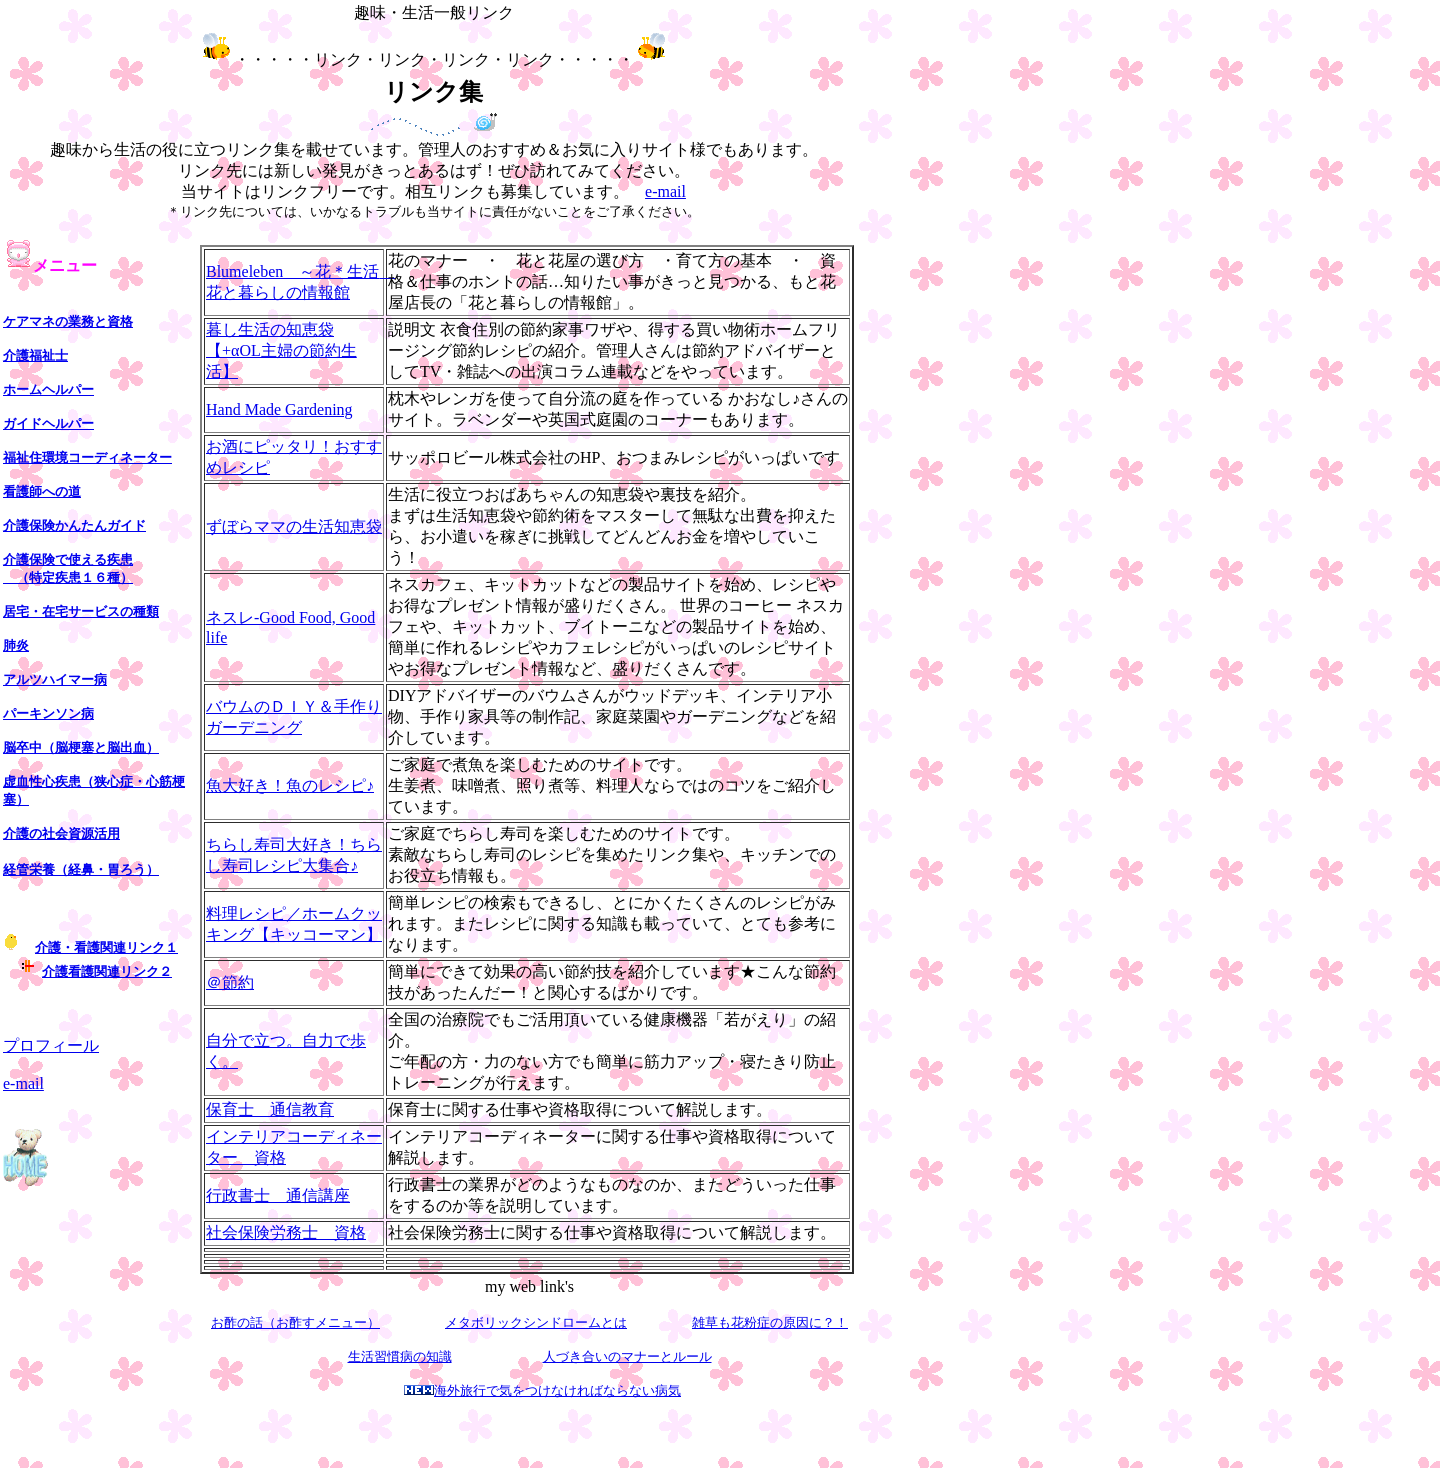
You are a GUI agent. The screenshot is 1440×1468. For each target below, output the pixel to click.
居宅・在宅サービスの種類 (81, 611)
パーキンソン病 (48, 713)
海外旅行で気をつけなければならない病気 (557, 1390)
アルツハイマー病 (55, 679)
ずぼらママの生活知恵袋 (294, 526)
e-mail (665, 191)
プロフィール (51, 1045)
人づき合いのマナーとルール (627, 1356)
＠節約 (230, 982)
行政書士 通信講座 (278, 1195)
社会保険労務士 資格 (286, 1232)
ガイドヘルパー (48, 423)
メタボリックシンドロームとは (536, 1322)
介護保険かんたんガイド (74, 525)
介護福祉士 (35, 355)
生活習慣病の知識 (400, 1356)
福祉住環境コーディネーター (87, 457)
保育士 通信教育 (270, 1109)
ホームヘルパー (48, 389)
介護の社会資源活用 (61, 833)
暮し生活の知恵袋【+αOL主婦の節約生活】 (281, 350)
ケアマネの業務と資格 (68, 321)
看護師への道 (42, 491)
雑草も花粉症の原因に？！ (770, 1322)
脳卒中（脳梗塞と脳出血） (81, 747)
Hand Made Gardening (279, 409)
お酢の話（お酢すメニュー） (295, 1322)
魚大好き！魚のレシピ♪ (290, 785)
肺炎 (16, 645)
